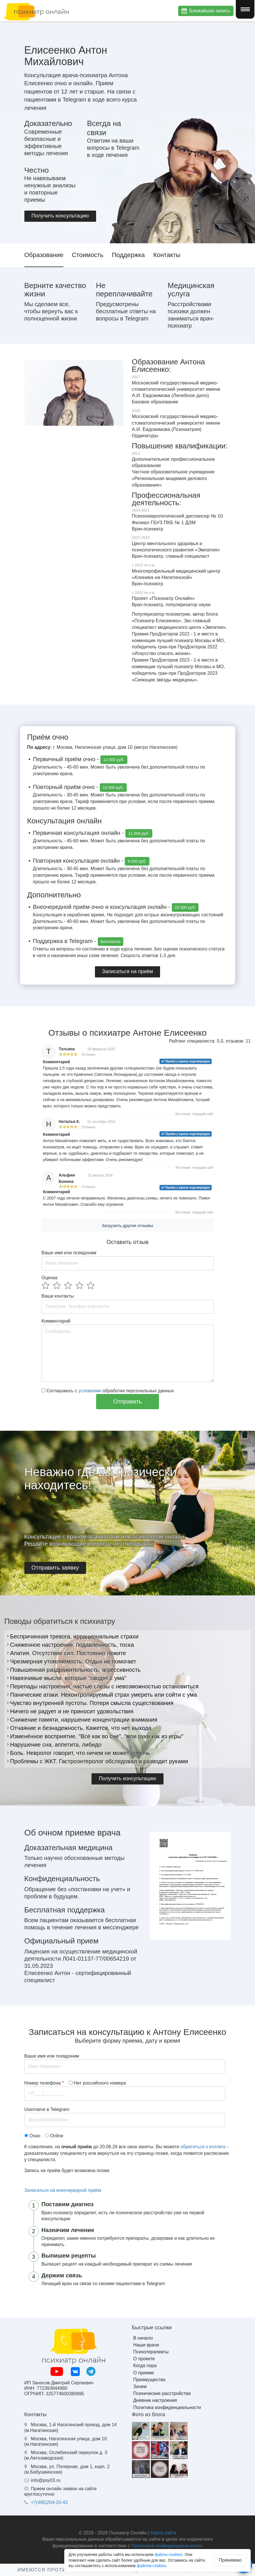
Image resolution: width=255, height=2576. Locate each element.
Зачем (140, 2386)
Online (56, 2135)
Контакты (166, 254)
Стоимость (87, 254)
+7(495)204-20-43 (49, 2502)
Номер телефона (44, 2083)
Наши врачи (146, 2344)
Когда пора (145, 2365)
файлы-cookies (169, 2554)
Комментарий (56, 1321)
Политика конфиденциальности (167, 2407)
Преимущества (149, 2379)
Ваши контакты (58, 1296)
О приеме (143, 2372)
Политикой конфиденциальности (166, 2545)
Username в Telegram (46, 2109)
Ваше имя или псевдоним (69, 1252)
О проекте (144, 2358)
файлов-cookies (151, 2565)
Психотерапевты (151, 2351)
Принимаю (230, 2560)
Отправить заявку (55, 1567)
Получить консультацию (60, 216)
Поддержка (128, 254)
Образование (43, 254)
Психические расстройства (162, 2393)
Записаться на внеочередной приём (62, 2190)
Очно (34, 2135)
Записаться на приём (127, 971)
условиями (89, 1390)
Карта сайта (163, 2532)
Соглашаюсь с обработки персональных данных (108, 1390)
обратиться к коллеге (203, 2146)
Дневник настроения (155, 2400)
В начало (143, 2338)
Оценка (49, 1277)
